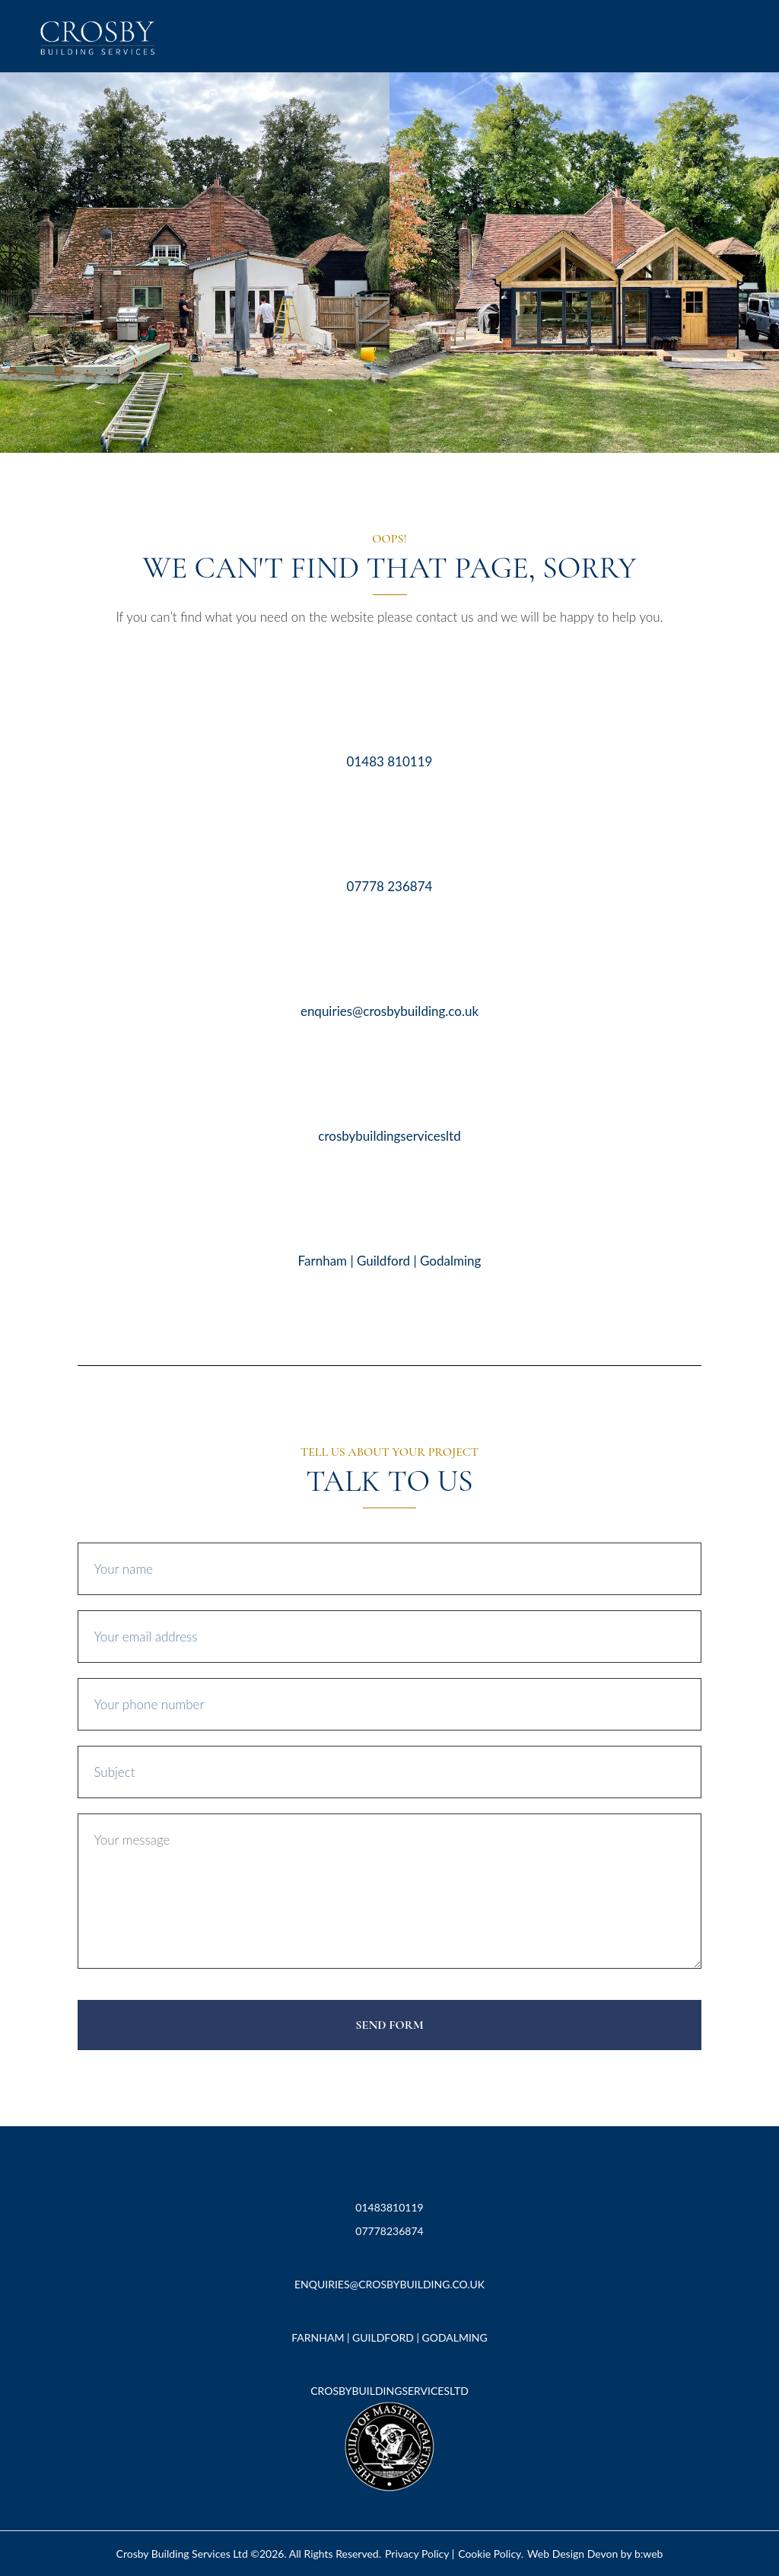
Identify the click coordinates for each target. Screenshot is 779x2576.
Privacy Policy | (419, 2553)
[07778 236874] (389, 837)
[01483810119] (389, 2173)
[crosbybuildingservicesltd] (389, 1087)
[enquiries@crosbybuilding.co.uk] (389, 962)
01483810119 (389, 2207)
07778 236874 (390, 886)
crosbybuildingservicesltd (389, 1136)
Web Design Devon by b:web (595, 2553)
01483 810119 (390, 761)
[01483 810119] (389, 712)
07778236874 (389, 2230)
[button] (735, 36)
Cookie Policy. (490, 2553)
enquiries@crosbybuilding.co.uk (389, 1011)
